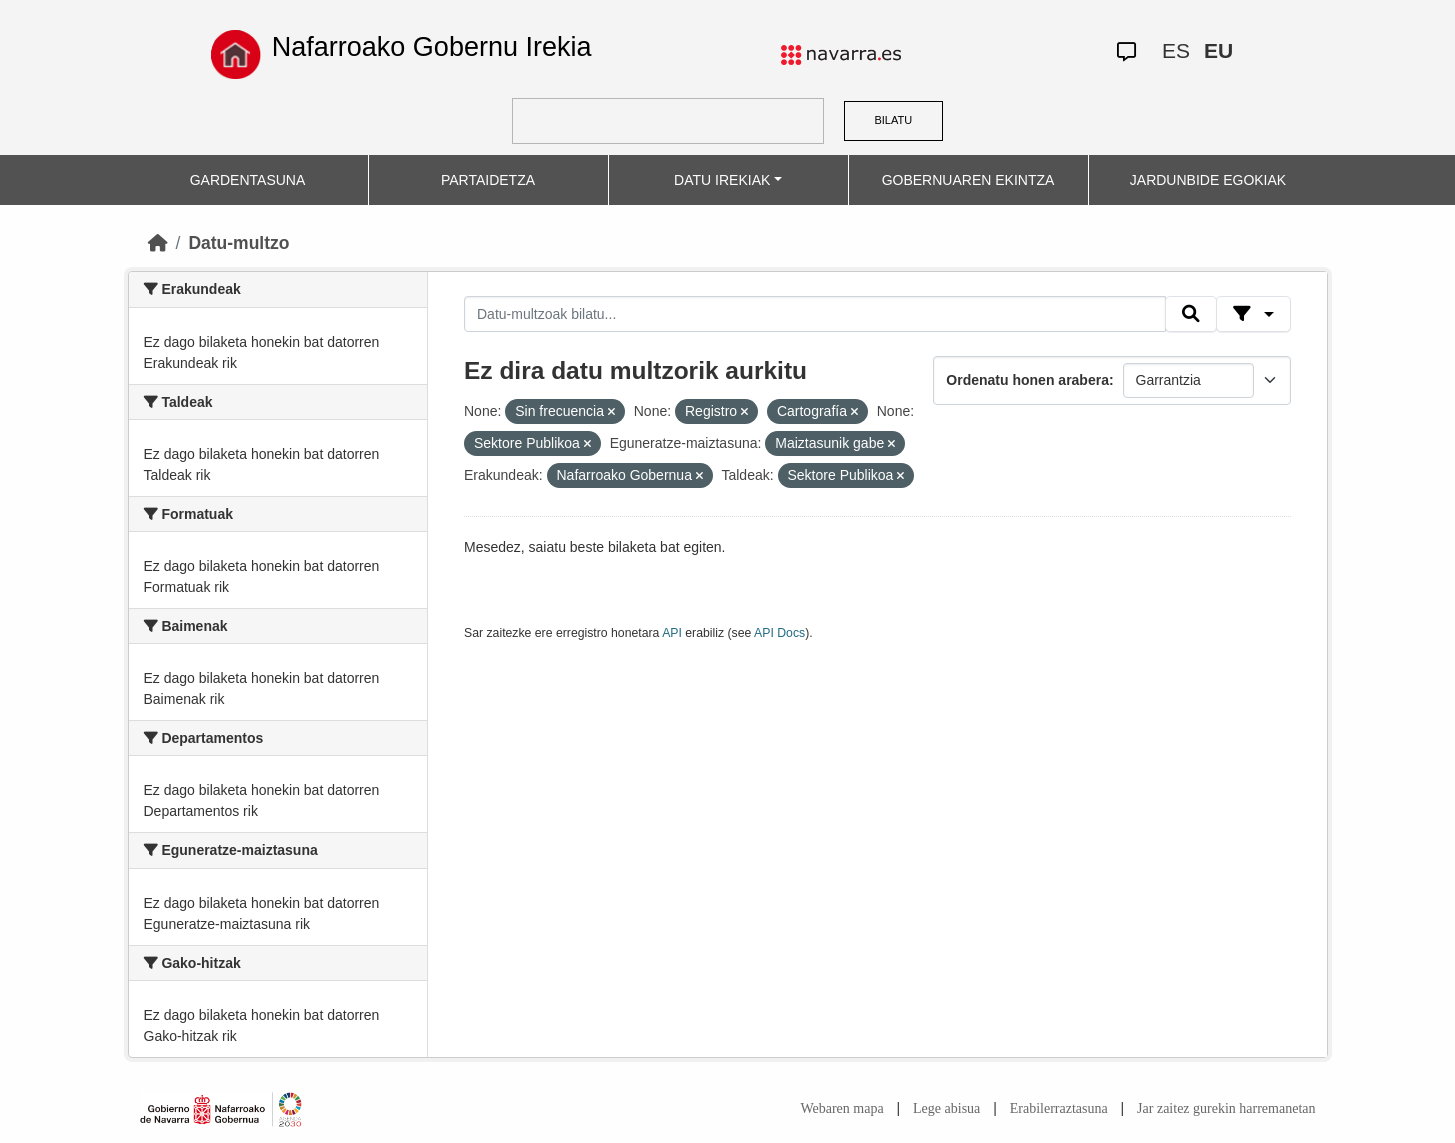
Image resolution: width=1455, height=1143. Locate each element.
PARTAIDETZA (488, 180)
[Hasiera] (158, 243)
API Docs (779, 633)
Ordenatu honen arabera (1027, 380)
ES (1176, 50)
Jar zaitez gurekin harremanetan (1226, 1108)
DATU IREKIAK (722, 180)
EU (1218, 50)
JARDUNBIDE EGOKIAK (1208, 180)
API (672, 633)
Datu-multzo (238, 243)
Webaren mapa (841, 1108)
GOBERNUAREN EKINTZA (968, 180)
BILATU (893, 120)
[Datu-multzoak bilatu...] (815, 314)
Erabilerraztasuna (1059, 1108)
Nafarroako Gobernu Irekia (432, 47)
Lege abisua (946, 1108)
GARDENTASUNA (248, 180)
